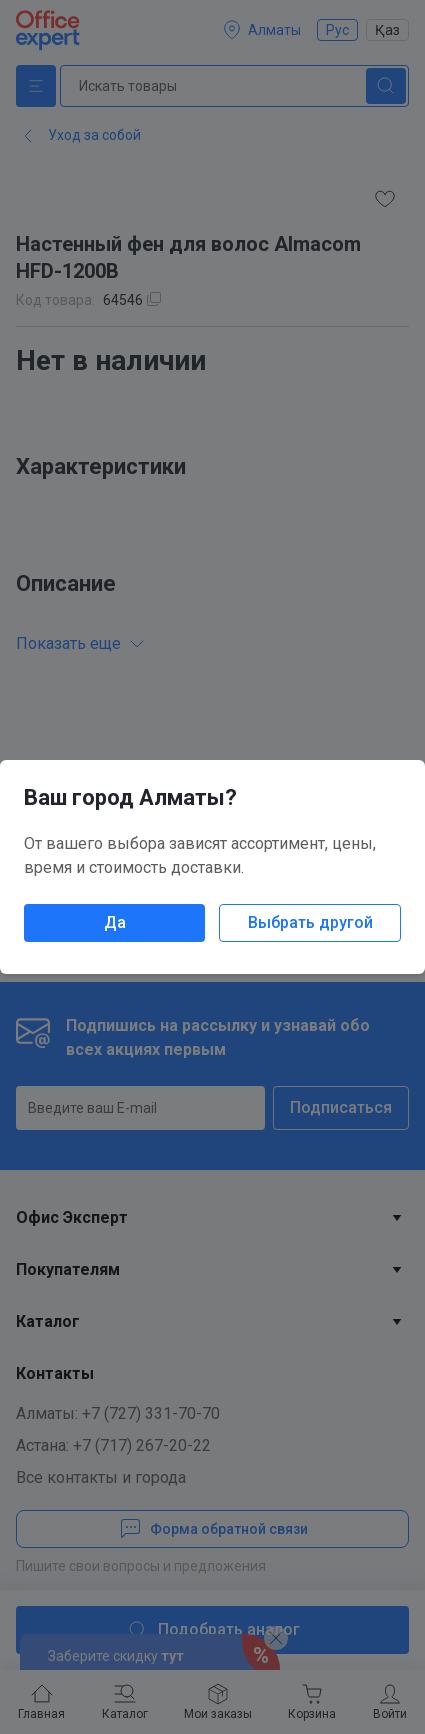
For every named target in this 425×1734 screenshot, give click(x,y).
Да (115, 922)
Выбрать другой (310, 922)
